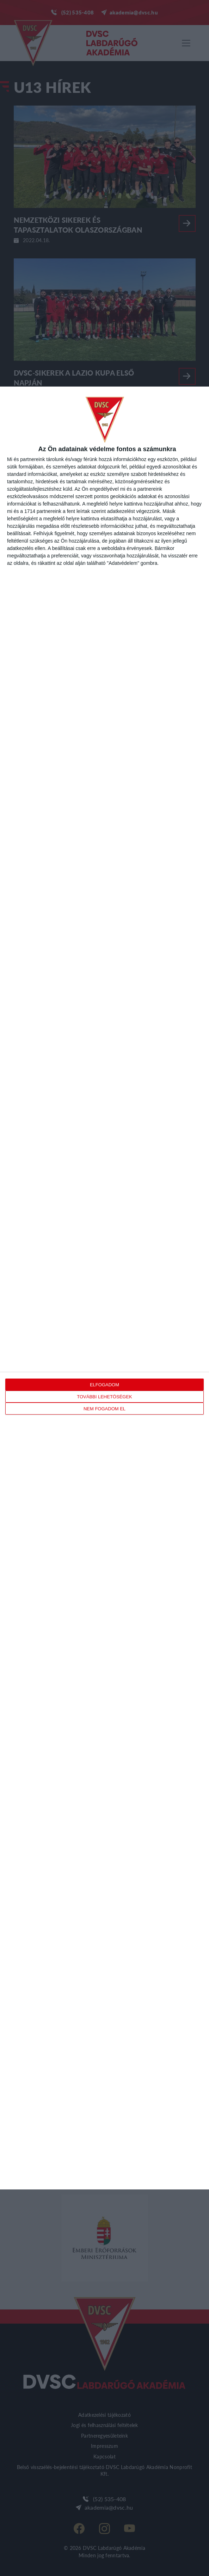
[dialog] (104, 1288)
